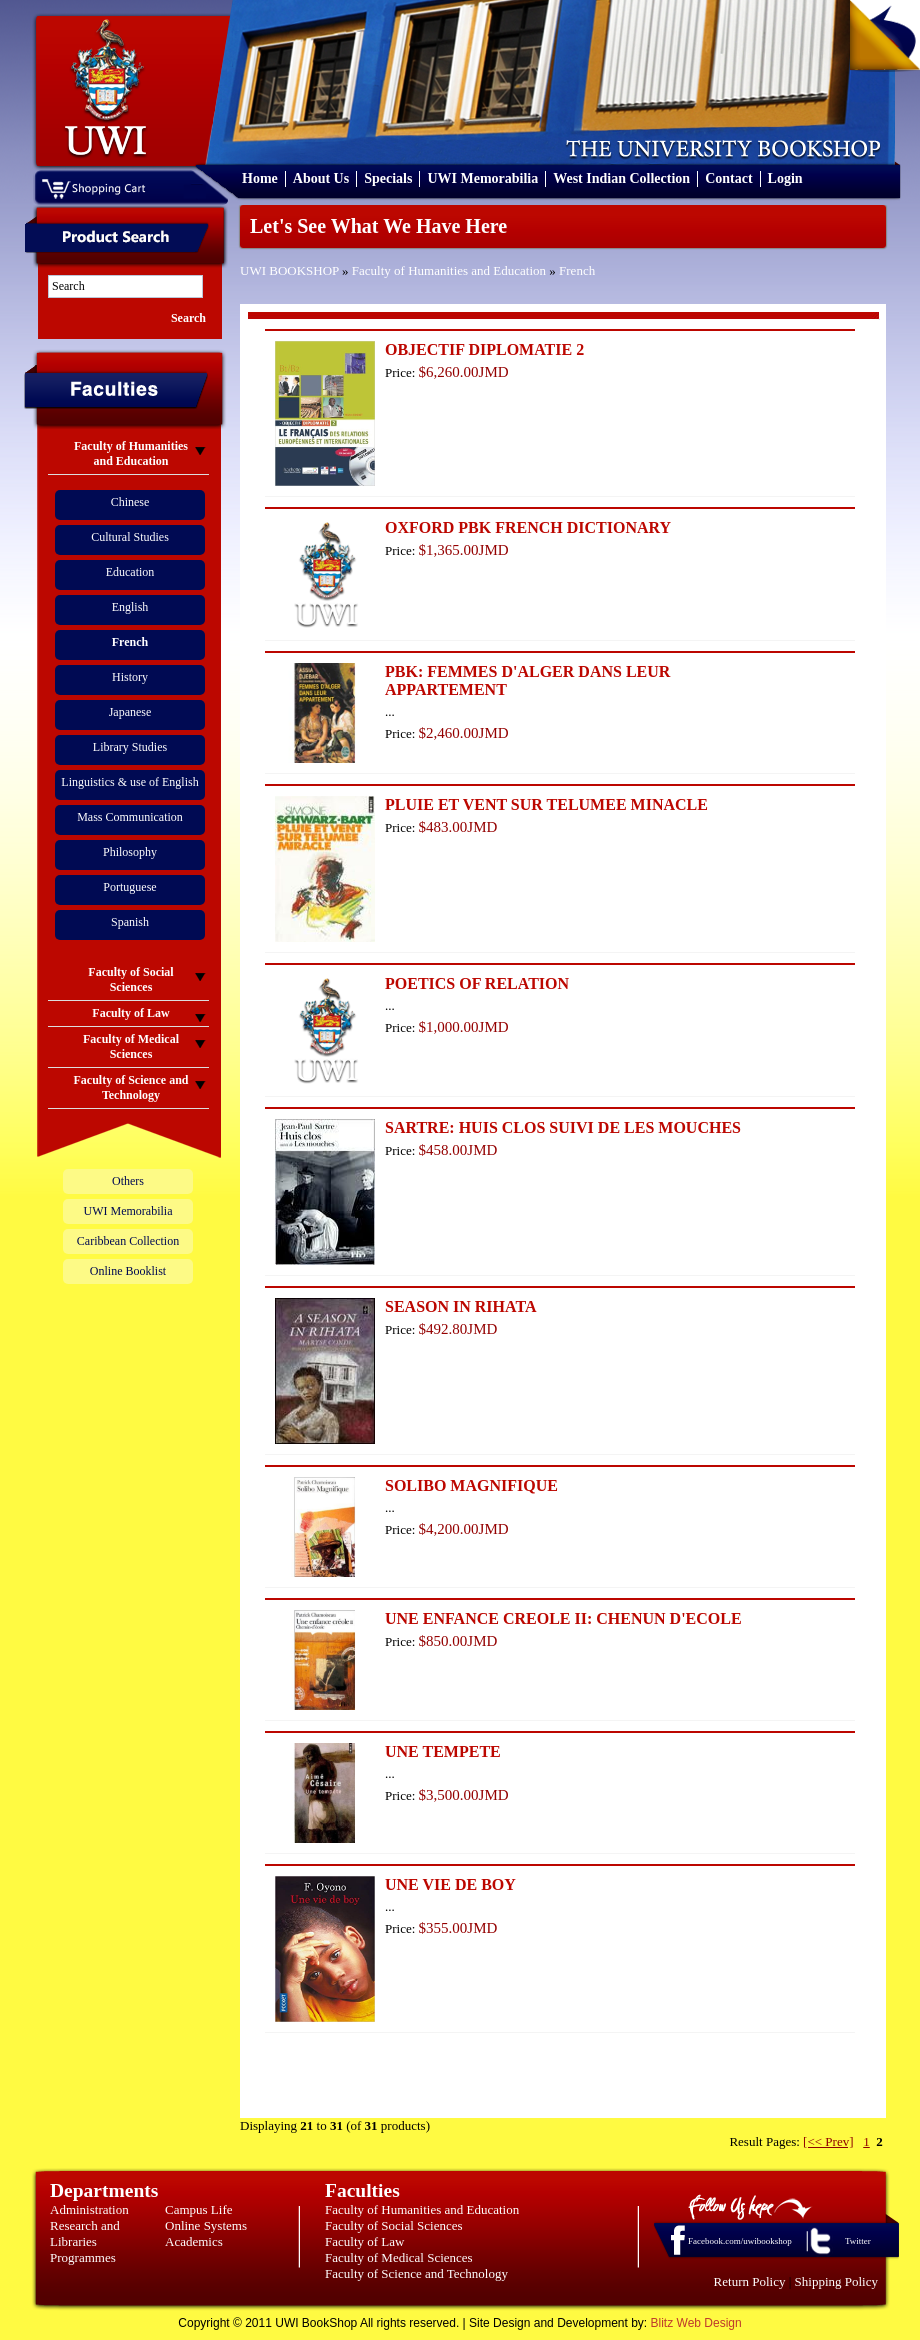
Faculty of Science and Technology (416, 2273)
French (577, 270)
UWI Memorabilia (482, 178)
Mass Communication (130, 817)
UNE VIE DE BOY (450, 1884)
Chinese (130, 502)
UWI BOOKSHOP (289, 270)
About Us (321, 178)
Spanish (130, 922)
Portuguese (129, 887)
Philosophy (130, 852)
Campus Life (199, 2209)
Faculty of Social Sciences (394, 2225)
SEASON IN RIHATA (460, 1306)
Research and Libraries (85, 2233)
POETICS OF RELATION (477, 983)
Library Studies (130, 747)
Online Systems (206, 2225)
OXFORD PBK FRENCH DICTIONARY (528, 527)
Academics (194, 2241)
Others (128, 1181)
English (130, 607)
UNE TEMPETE (443, 1751)
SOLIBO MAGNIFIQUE (471, 1485)
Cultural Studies (130, 537)
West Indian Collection (621, 178)
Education (130, 572)
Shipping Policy (836, 2281)
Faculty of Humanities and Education (449, 270)
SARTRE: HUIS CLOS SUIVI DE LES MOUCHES (563, 1127)
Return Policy (750, 2281)
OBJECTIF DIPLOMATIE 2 (484, 349)
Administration (89, 2209)
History (130, 677)
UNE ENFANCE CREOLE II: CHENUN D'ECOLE (563, 1618)
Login (785, 178)
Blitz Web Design (696, 2323)
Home (260, 178)
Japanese (130, 712)
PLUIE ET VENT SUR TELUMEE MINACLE (546, 804)
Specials (388, 178)
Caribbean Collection (128, 1241)
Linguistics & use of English (129, 782)
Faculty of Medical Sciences (399, 2257)
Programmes (83, 2257)
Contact (728, 178)
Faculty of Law (364, 2241)
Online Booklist (128, 1271)
